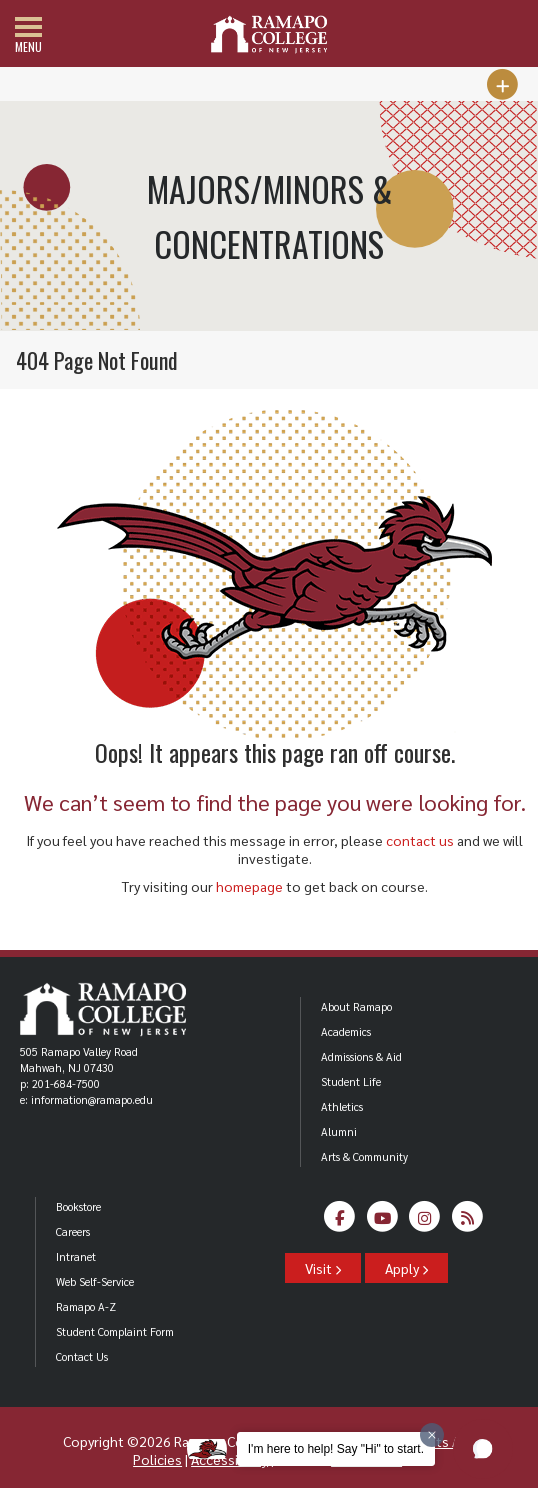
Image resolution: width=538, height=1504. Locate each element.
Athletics (342, 1106)
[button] (483, 1449)
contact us (420, 840)
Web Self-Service (95, 1281)
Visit (323, 1268)
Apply (406, 1268)
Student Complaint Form (115, 1331)
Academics (346, 1031)
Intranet (76, 1256)
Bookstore (78, 1206)
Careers (73, 1231)
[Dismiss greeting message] (432, 1435)
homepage (249, 886)
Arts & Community (364, 1156)
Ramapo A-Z (86, 1306)
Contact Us (82, 1356)
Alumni (339, 1131)
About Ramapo (356, 1006)
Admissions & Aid (361, 1056)
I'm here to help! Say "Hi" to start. (336, 1449)
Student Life (351, 1081)
